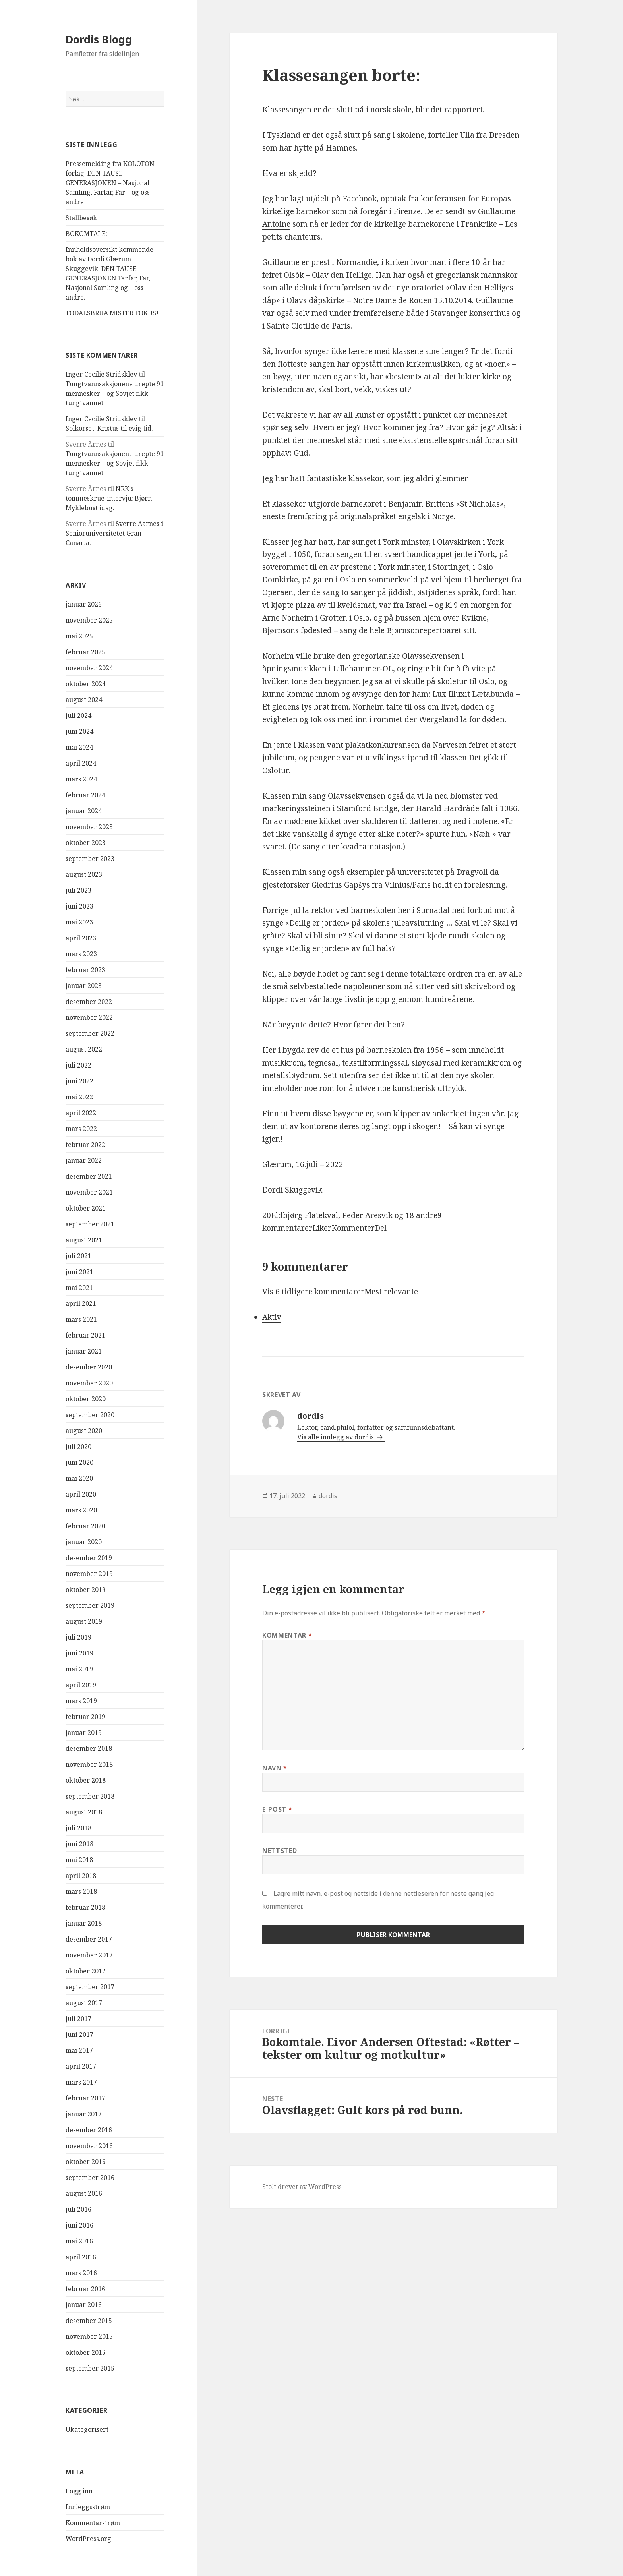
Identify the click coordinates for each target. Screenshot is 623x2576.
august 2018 (84, 1812)
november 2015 (89, 2336)
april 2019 (81, 1685)
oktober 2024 (86, 683)
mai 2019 (79, 1669)
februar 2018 (85, 1907)
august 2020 (84, 1430)
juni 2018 (79, 1843)
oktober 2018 (86, 1780)
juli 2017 (78, 2018)
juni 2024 (79, 731)
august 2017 (84, 2002)
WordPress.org (88, 2538)
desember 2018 (89, 1748)
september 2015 (90, 2368)
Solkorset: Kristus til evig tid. (109, 428)
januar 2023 (84, 985)
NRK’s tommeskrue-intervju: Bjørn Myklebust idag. (109, 498)
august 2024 (84, 699)
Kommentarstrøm (93, 2522)
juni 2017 (79, 2034)
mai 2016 (79, 2241)
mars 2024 (81, 779)
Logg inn (79, 2491)
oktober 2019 (86, 1589)
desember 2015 (89, 2320)
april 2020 (81, 1494)
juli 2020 (78, 1446)
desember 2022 (89, 1001)
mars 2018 (81, 1891)
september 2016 (90, 2177)
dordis (328, 1495)
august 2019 (84, 1621)
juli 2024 (78, 715)
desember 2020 (89, 1367)
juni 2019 (79, 1653)
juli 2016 (78, 2209)
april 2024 (81, 763)
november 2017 (89, 1955)
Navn (274, 1768)
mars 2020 (81, 1510)
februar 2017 (85, 2098)
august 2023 (84, 874)
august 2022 (84, 1049)
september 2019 (90, 1605)
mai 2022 (79, 1097)
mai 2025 (79, 636)
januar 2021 (84, 1351)
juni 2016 (79, 2225)
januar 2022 (84, 1160)
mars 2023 (81, 954)
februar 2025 (85, 652)
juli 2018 (78, 1828)
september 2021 (90, 1224)
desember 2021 (89, 1176)
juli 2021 (78, 1255)
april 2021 (81, 1303)
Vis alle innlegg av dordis (336, 1437)
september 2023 (90, 858)
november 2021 (89, 1192)
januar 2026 (84, 604)
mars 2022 (81, 1128)
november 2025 (89, 620)
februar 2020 (85, 1526)
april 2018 (81, 1875)
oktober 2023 (86, 842)
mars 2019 (81, 1700)
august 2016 (84, 2193)
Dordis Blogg (99, 39)
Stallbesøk (81, 217)
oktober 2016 (86, 2161)
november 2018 (89, 1764)
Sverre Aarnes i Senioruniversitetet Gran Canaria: (114, 533)
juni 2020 (79, 1462)
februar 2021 (85, 1335)
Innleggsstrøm (88, 2507)
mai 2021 (79, 1287)
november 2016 (89, 2145)
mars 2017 (81, 2082)
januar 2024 (84, 810)
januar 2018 (84, 1923)
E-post (277, 1809)
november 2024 (89, 667)
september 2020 (90, 1414)
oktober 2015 (86, 2352)
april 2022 (81, 1112)
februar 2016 (85, 2288)
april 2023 (81, 938)
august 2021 (84, 1240)
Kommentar (287, 1635)
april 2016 (81, 2257)
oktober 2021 (86, 1208)
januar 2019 (84, 1732)
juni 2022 (79, 1081)
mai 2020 (79, 1478)
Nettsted (279, 1850)
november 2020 (89, 1383)
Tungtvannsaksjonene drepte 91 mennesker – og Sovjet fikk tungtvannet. (115, 393)
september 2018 (90, 1796)
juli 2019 (78, 1637)
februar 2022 (85, 1144)
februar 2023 (85, 969)
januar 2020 (84, 1541)
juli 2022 (78, 1065)
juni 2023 (79, 906)
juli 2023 (78, 890)
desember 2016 (89, 2129)
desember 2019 (89, 1557)
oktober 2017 (86, 1971)
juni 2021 (79, 1271)
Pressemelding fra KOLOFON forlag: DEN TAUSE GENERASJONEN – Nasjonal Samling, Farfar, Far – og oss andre (110, 182)
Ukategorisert (87, 2429)
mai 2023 (79, 922)
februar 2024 (85, 795)
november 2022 (89, 1017)
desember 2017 (89, 1939)
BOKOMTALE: (86, 233)
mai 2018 (79, 1859)
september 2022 (90, 1033)
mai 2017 (79, 2050)
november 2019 (89, 1573)
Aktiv (271, 1317)
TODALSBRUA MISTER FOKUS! (112, 313)
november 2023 (89, 826)
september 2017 (90, 1986)
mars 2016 (81, 2273)
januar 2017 (84, 2114)
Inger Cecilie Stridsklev (101, 374)
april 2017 (81, 2066)
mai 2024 (79, 747)
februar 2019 (85, 1716)
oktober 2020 (86, 1398)
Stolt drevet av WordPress (302, 2186)
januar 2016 (84, 2304)
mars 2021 (81, 1319)
